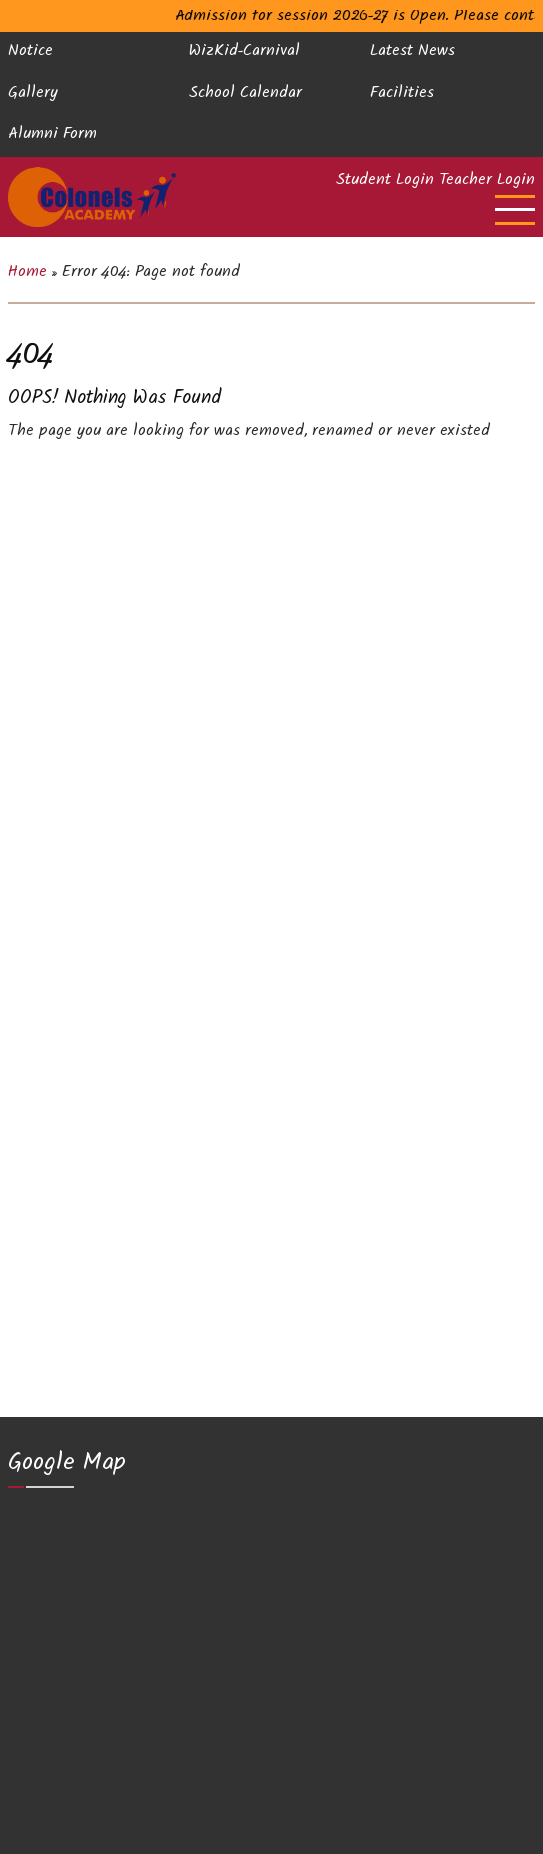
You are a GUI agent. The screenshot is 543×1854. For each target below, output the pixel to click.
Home (27, 273)
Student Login (385, 182)
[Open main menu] (515, 210)
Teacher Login (487, 182)
